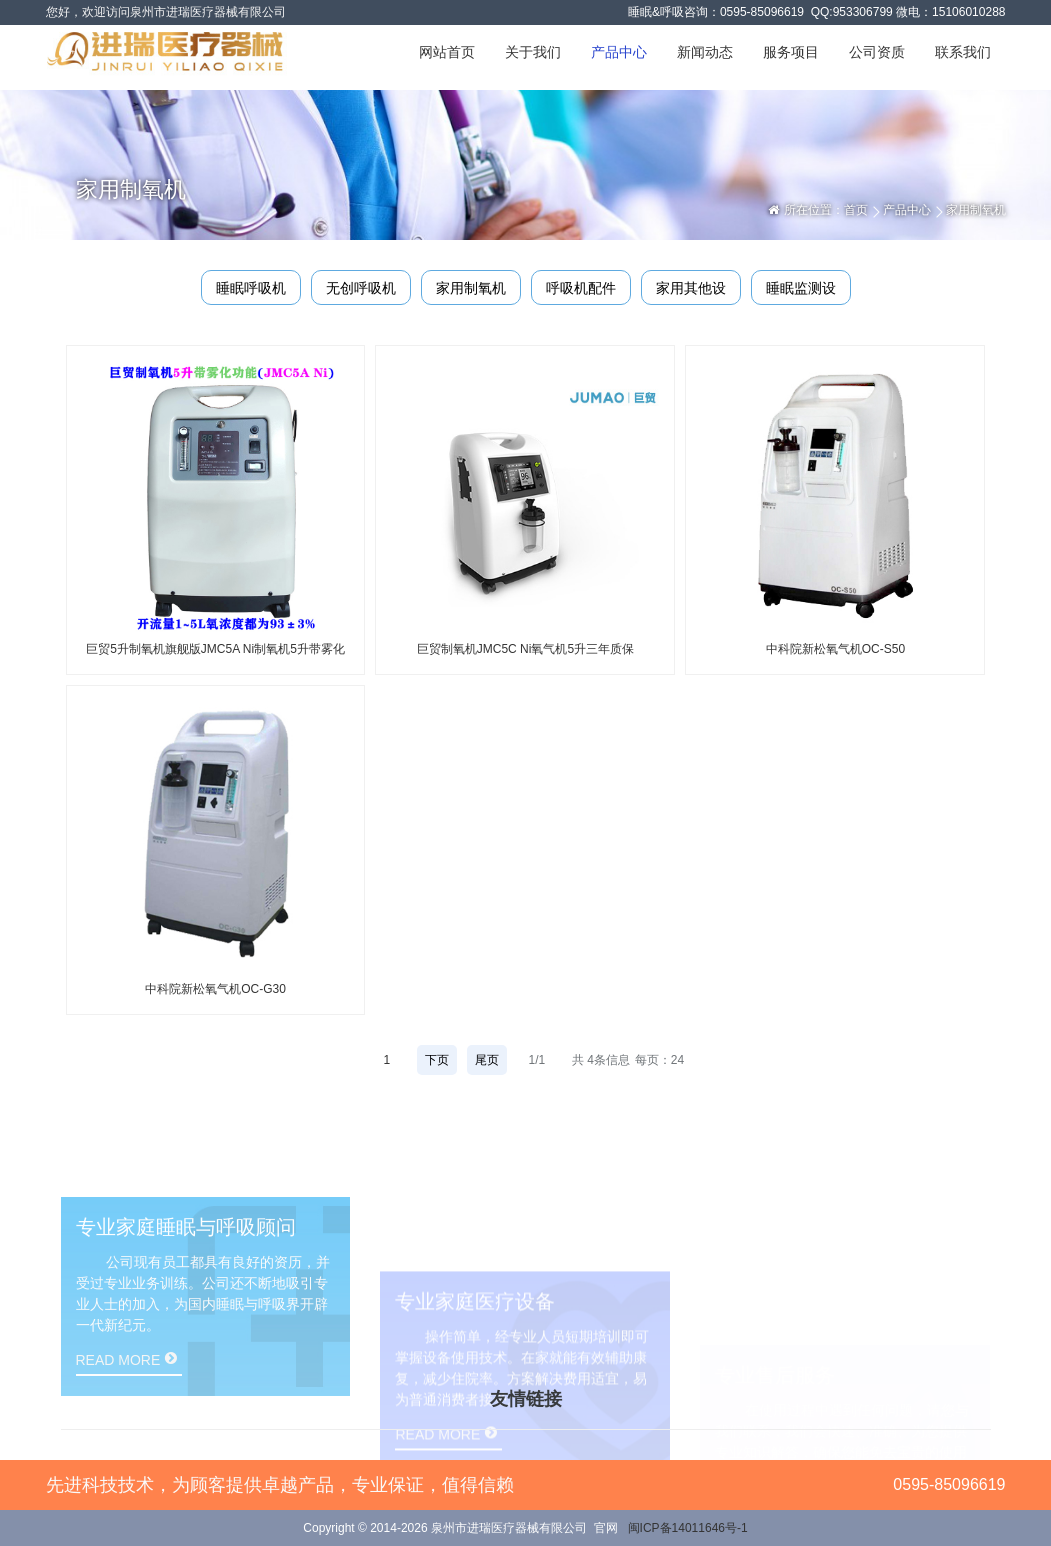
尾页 (487, 1060)
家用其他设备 (691, 292)
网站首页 (447, 52)
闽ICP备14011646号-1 (688, 1528)
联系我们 (963, 52)
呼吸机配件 (581, 288)
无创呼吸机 (361, 288)
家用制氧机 (471, 288)
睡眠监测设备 (801, 292)
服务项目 (791, 52)
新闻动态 (705, 52)
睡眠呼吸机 (251, 288)
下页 (437, 1060)
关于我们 (533, 52)
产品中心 (619, 52)
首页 (856, 210)
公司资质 (877, 52)
